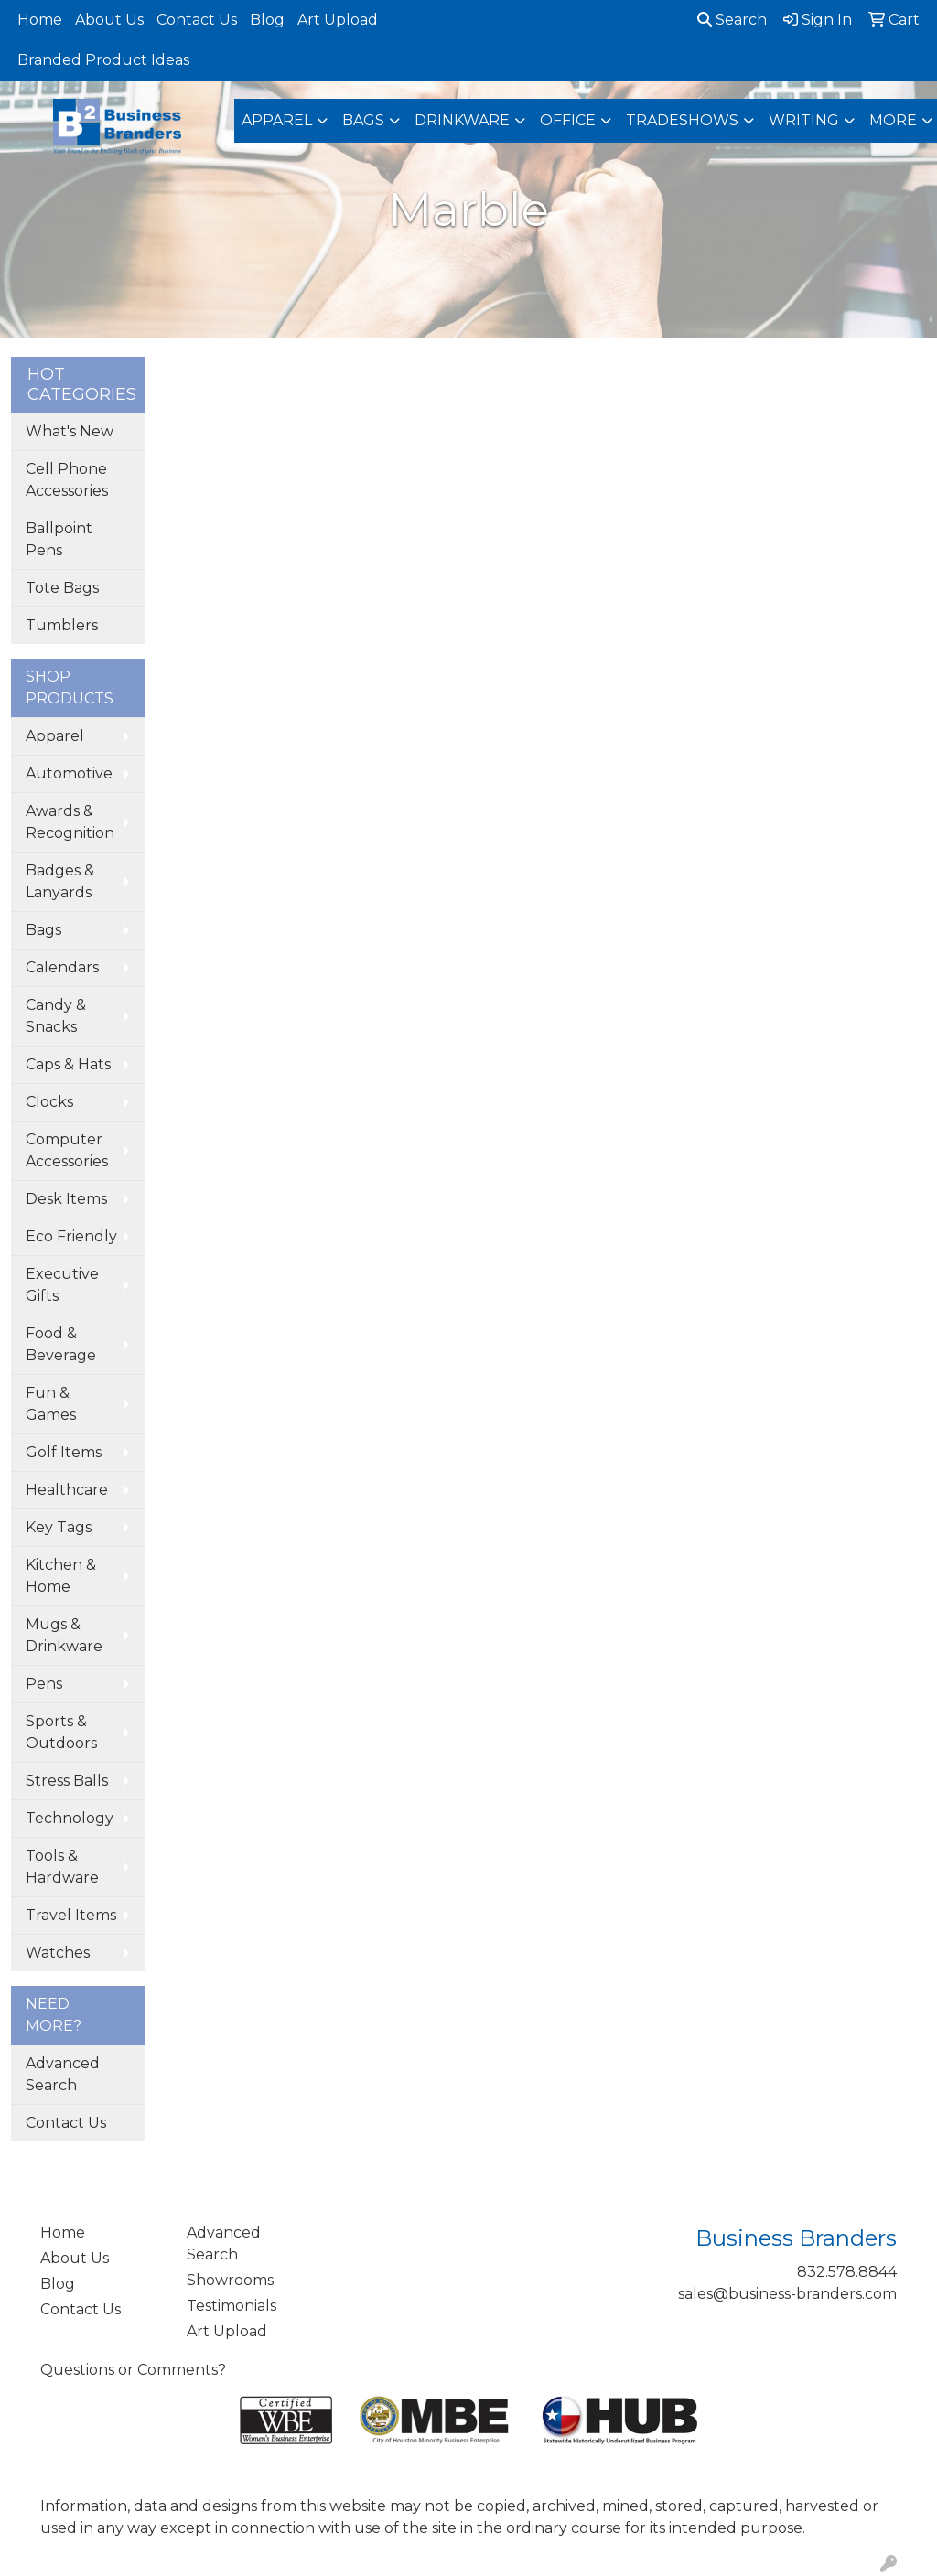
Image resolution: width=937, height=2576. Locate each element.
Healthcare (67, 1489)
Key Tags (59, 1527)
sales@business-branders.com (787, 2293)
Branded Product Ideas (103, 60)
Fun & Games (51, 1403)
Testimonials (231, 2305)
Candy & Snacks (56, 1016)
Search (732, 19)
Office (568, 120)
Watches (58, 1952)
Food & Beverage (61, 1344)
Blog (267, 19)
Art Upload (337, 19)
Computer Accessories (67, 1150)
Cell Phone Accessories (67, 479)
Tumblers (62, 625)
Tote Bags (62, 587)
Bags (363, 120)
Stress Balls (67, 1780)
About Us (109, 19)
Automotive (69, 773)
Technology (69, 1818)
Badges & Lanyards (60, 881)
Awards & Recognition (70, 822)
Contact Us (196, 19)
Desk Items (66, 1199)
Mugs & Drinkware (64, 1635)
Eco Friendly (71, 1236)
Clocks (49, 1102)
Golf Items (64, 1452)
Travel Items (71, 1915)
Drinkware (462, 120)
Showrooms (230, 2280)
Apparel (277, 120)
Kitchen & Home (61, 1575)
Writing (804, 120)
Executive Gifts (62, 1284)
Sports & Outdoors (61, 1732)
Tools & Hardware (62, 1866)
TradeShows (682, 120)
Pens (44, 1683)
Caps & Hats (68, 1064)
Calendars (62, 967)
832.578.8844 (847, 2272)
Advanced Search (63, 2074)
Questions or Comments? (133, 2369)
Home (39, 19)
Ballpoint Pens (59, 539)
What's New (69, 431)
